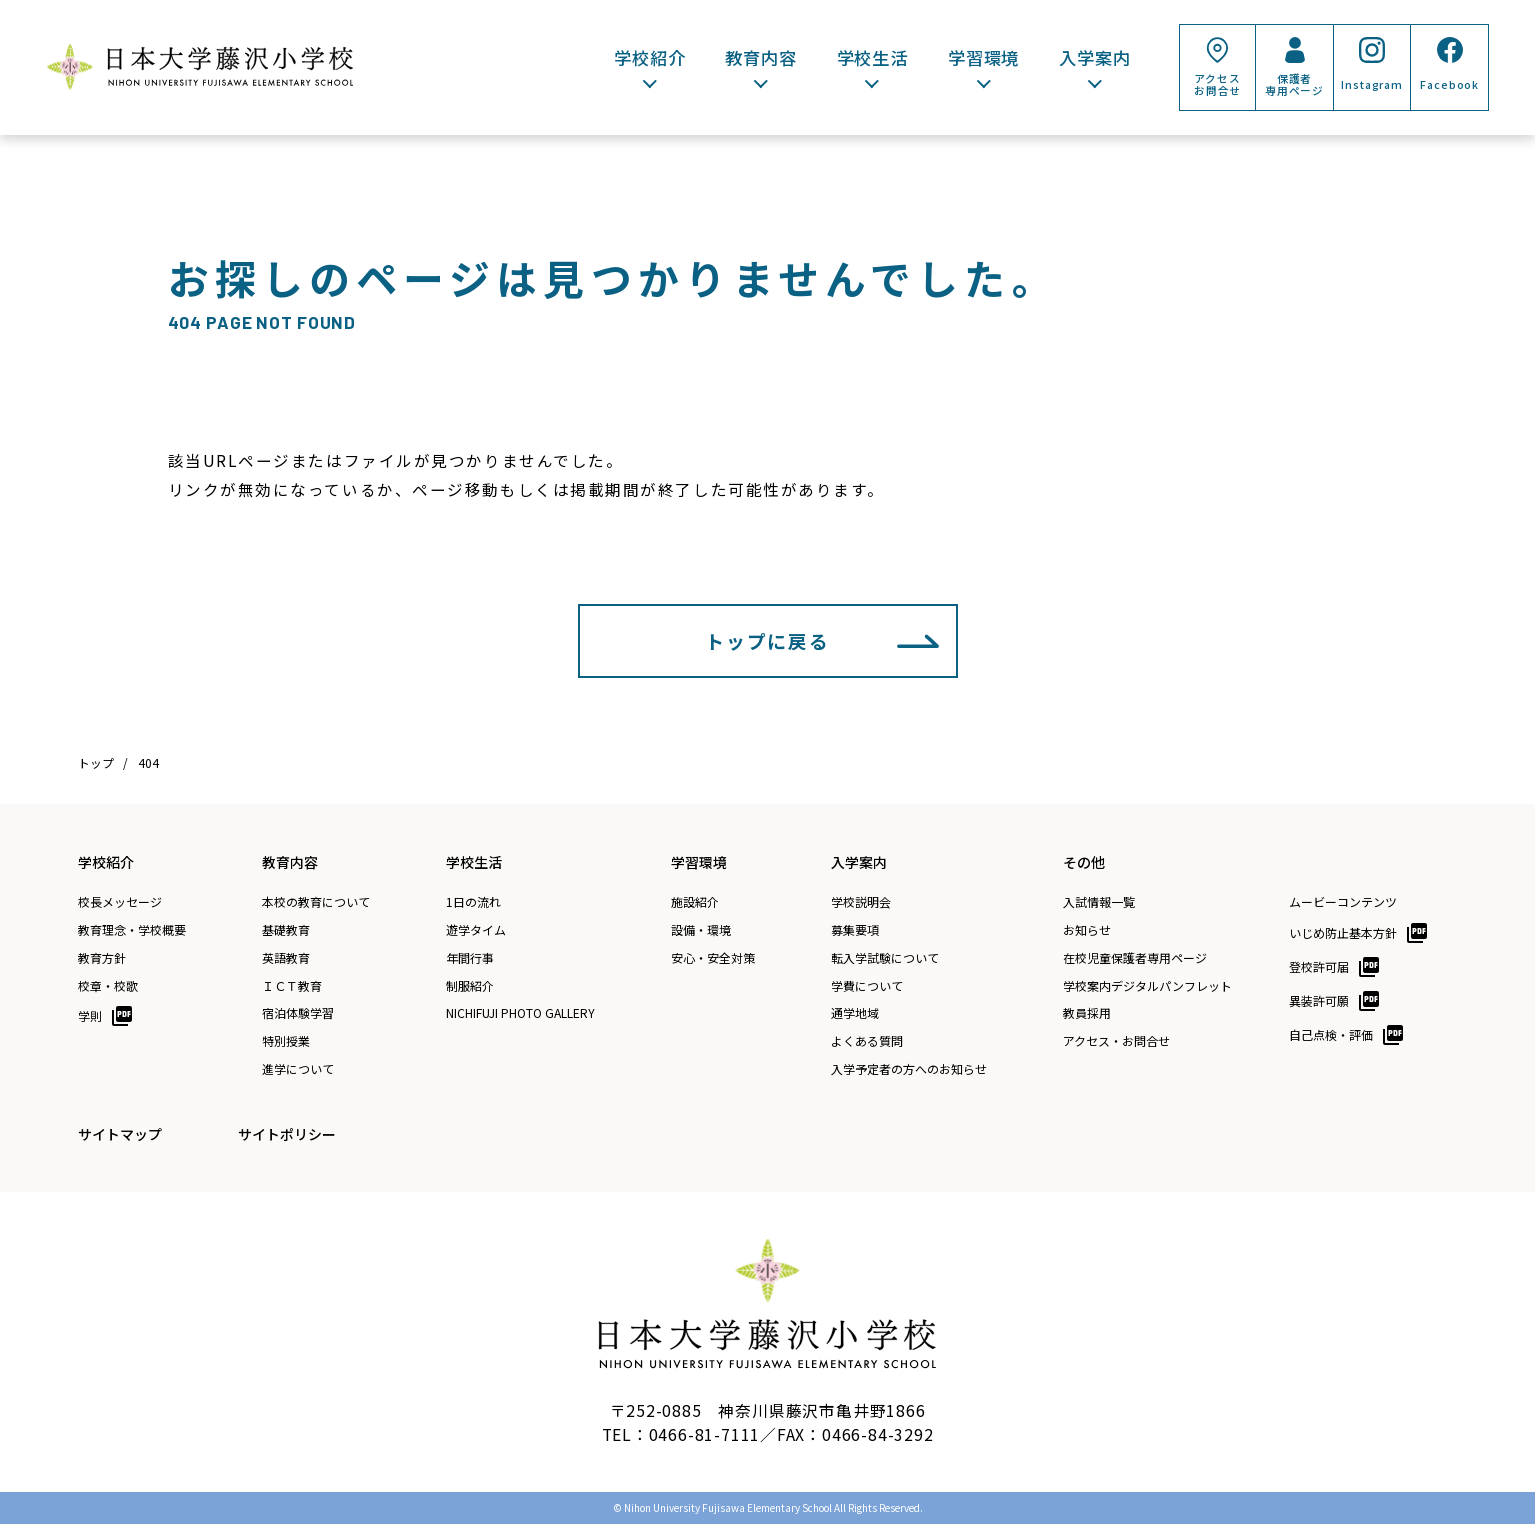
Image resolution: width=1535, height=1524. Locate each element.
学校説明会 (861, 902)
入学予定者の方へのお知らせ (909, 1069)
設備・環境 (701, 930)
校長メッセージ (120, 902)
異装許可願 (1319, 1000)
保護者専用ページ (1294, 84)
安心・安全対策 (713, 958)
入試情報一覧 (1099, 902)
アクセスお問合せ (1217, 84)
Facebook (1449, 84)
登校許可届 (1319, 966)
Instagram (1372, 84)
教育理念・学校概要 (132, 930)
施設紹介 (695, 902)
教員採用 (1087, 1013)
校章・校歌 (108, 986)
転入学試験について (885, 958)
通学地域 (855, 1013)
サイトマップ (120, 1134)
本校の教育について (316, 902)
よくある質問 (867, 1041)
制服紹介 (470, 986)
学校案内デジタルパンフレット (1147, 986)
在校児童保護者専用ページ (1135, 958)
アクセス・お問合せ (1116, 1041)
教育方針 (102, 958)
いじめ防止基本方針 (1343, 932)
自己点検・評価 (1331, 1034)
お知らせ (1087, 930)
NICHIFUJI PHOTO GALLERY (520, 1013)
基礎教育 (286, 930)
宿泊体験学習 (298, 1013)
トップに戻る (767, 640)
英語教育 (286, 958)
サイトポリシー (287, 1134)
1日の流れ (473, 902)
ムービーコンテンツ (1343, 902)
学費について (867, 986)
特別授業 (286, 1041)
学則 (90, 1015)
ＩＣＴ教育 (292, 986)
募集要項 (855, 930)
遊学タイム (476, 930)
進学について (298, 1069)
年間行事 (470, 958)
